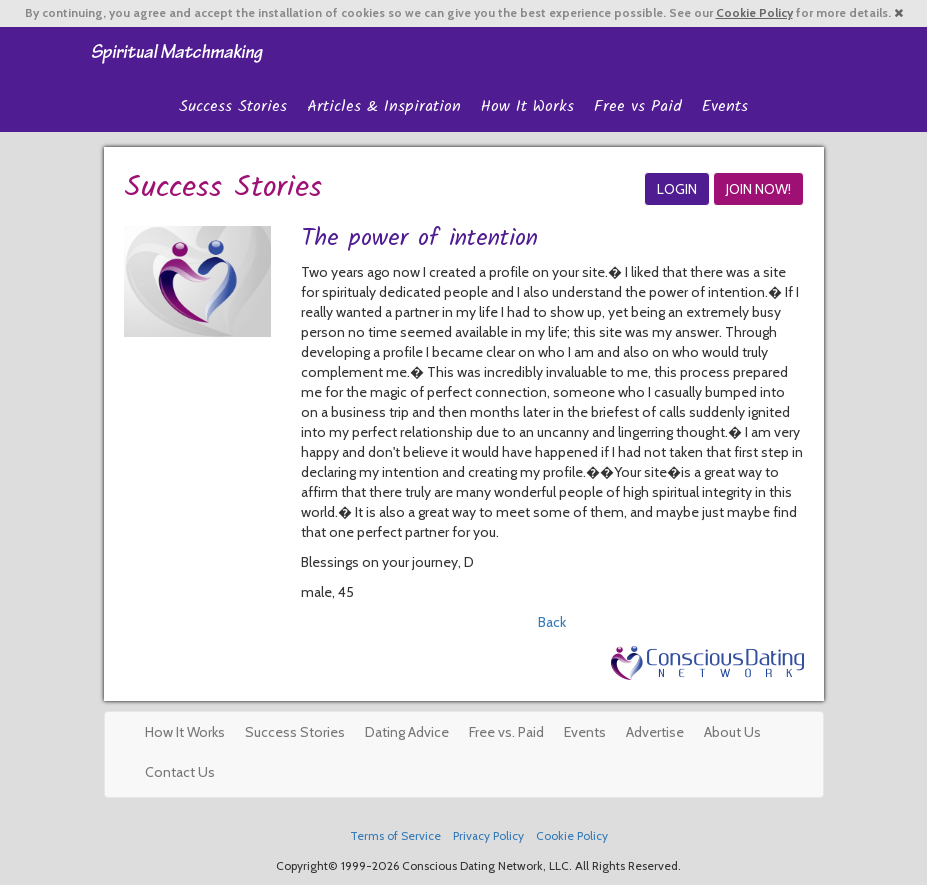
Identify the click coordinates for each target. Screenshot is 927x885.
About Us (732, 732)
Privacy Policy (488, 836)
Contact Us (180, 772)
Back (552, 622)
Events (725, 106)
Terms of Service (395, 836)
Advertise (655, 732)
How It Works (527, 106)
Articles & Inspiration (384, 106)
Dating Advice (407, 732)
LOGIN (677, 189)
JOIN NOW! (758, 189)
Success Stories (233, 106)
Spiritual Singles (176, 52)
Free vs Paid (638, 106)
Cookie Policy (754, 13)
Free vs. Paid (506, 732)
